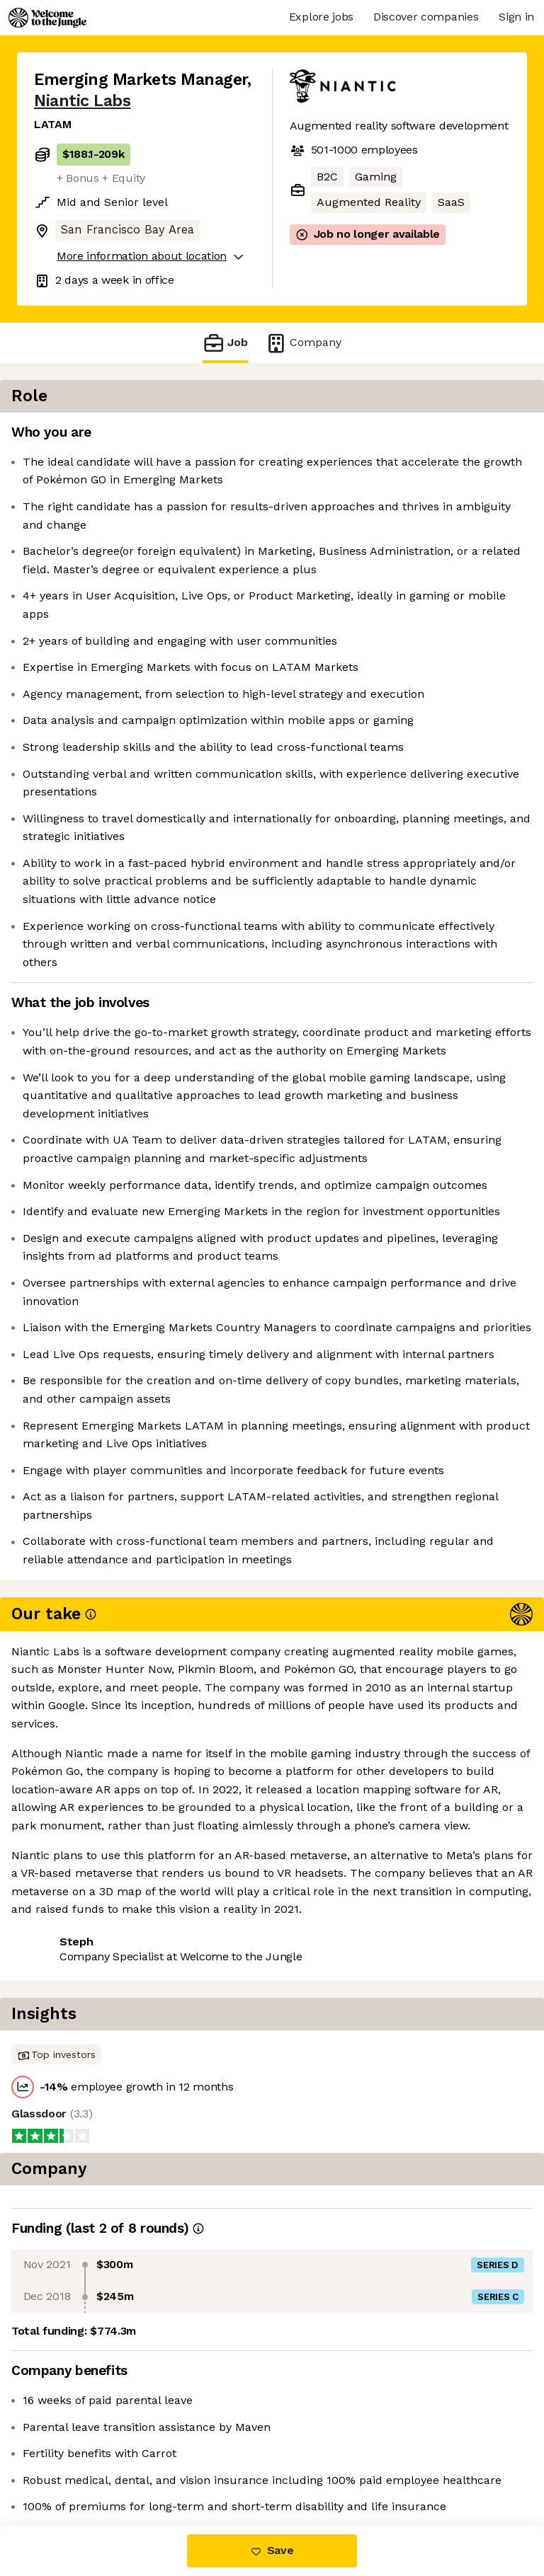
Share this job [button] (73, 2466)
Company (303, 343)
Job (225, 343)
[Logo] (47, 18)
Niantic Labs (82, 100)
